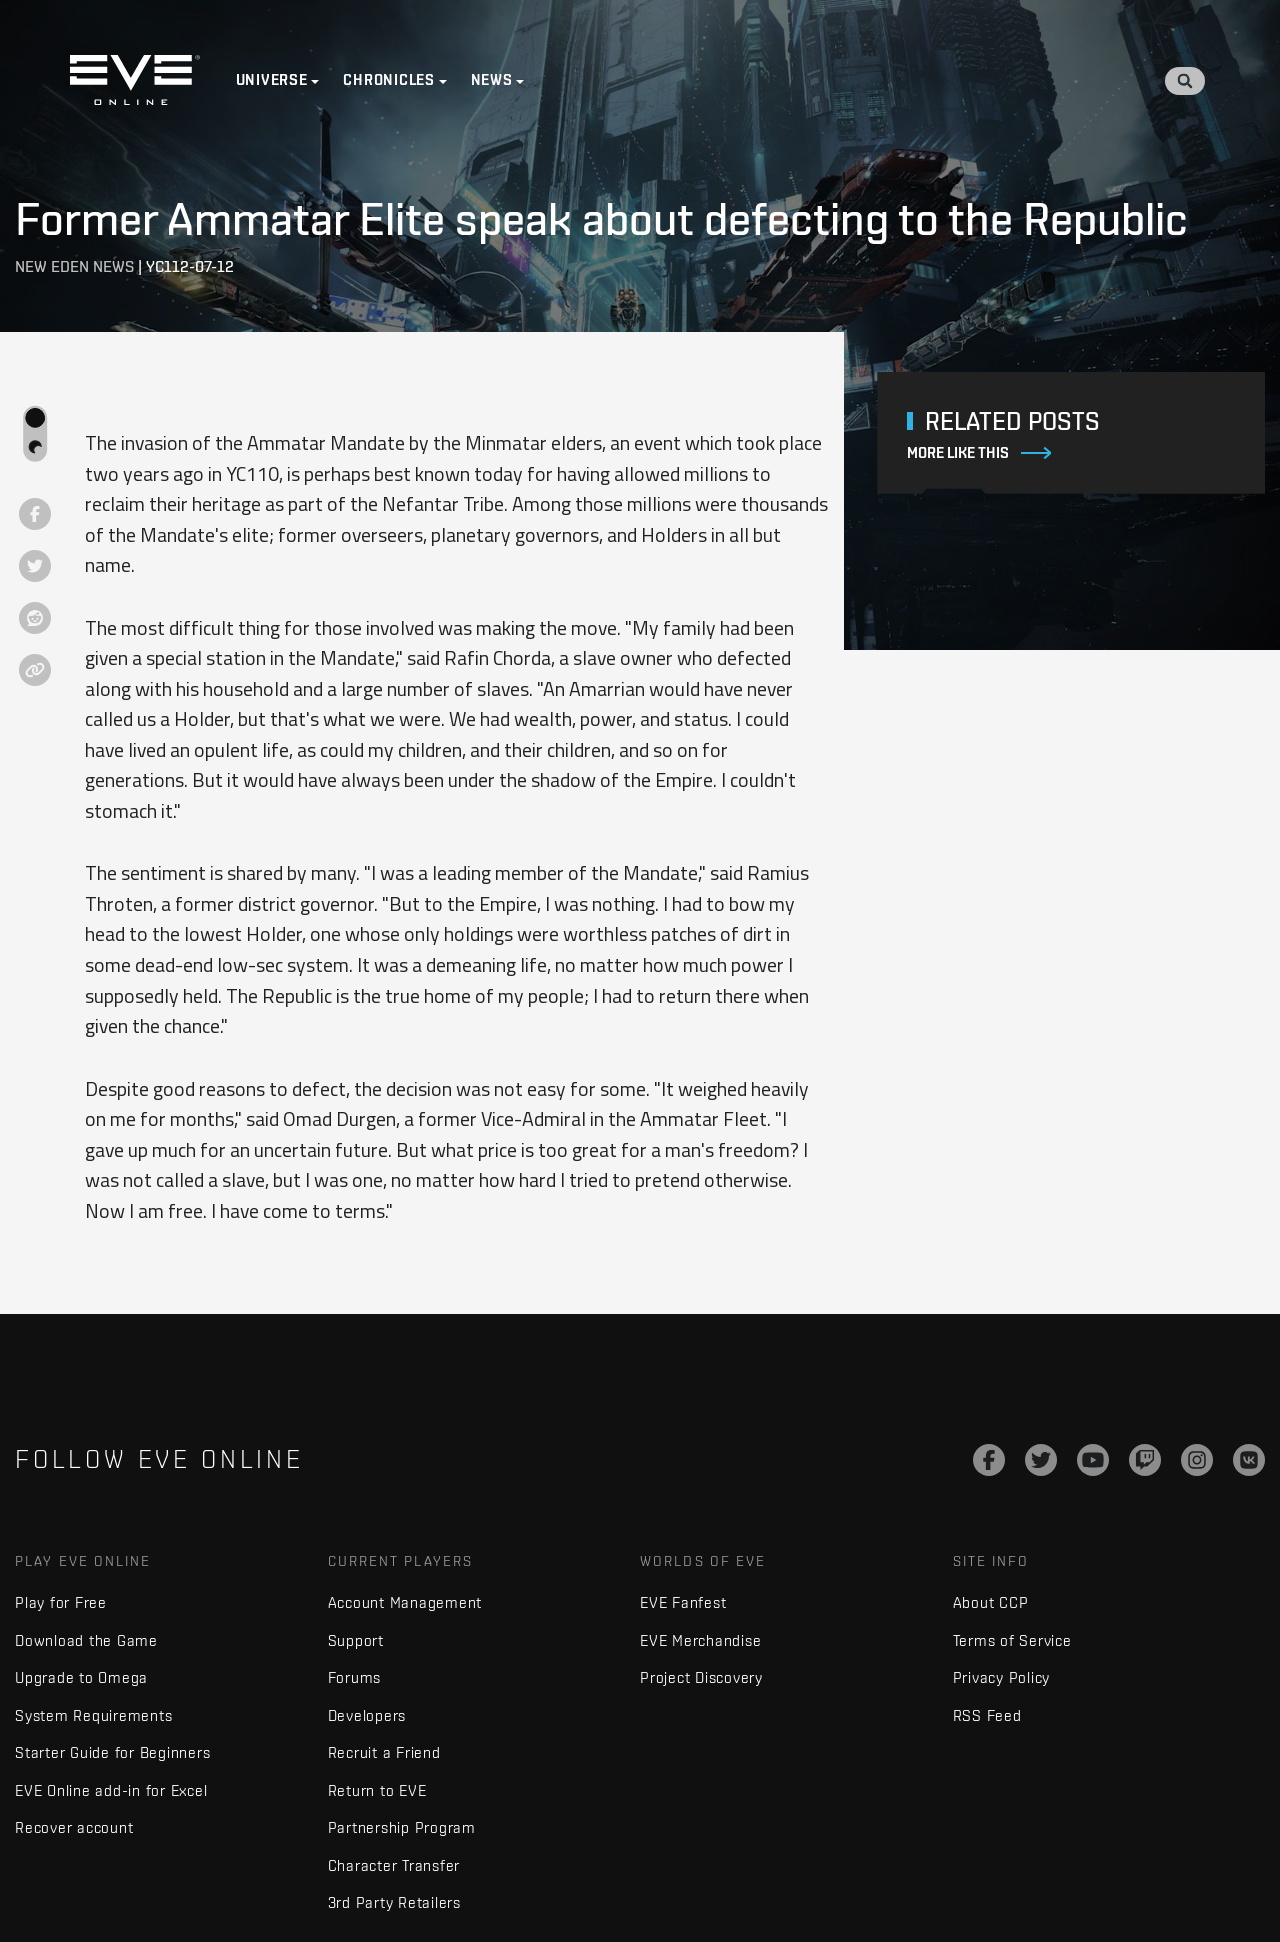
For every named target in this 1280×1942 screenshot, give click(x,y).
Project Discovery (701, 1677)
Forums (355, 1677)
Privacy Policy (1002, 1677)
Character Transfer (394, 1865)
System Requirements (93, 1715)
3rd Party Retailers (394, 1902)
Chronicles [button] (390, 80)
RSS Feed (987, 1715)
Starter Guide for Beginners (112, 1752)
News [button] (492, 80)
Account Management (405, 1602)
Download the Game (86, 1640)
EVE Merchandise (700, 1640)
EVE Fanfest (683, 1602)
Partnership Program (402, 1827)
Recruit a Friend (384, 1752)
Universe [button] (272, 80)
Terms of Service (1012, 1640)
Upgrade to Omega (81, 1677)
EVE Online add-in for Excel (111, 1790)
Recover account (74, 1827)
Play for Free (61, 1602)
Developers (367, 1715)
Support (356, 1640)
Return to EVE (377, 1790)
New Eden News (74, 266)
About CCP (991, 1602)
